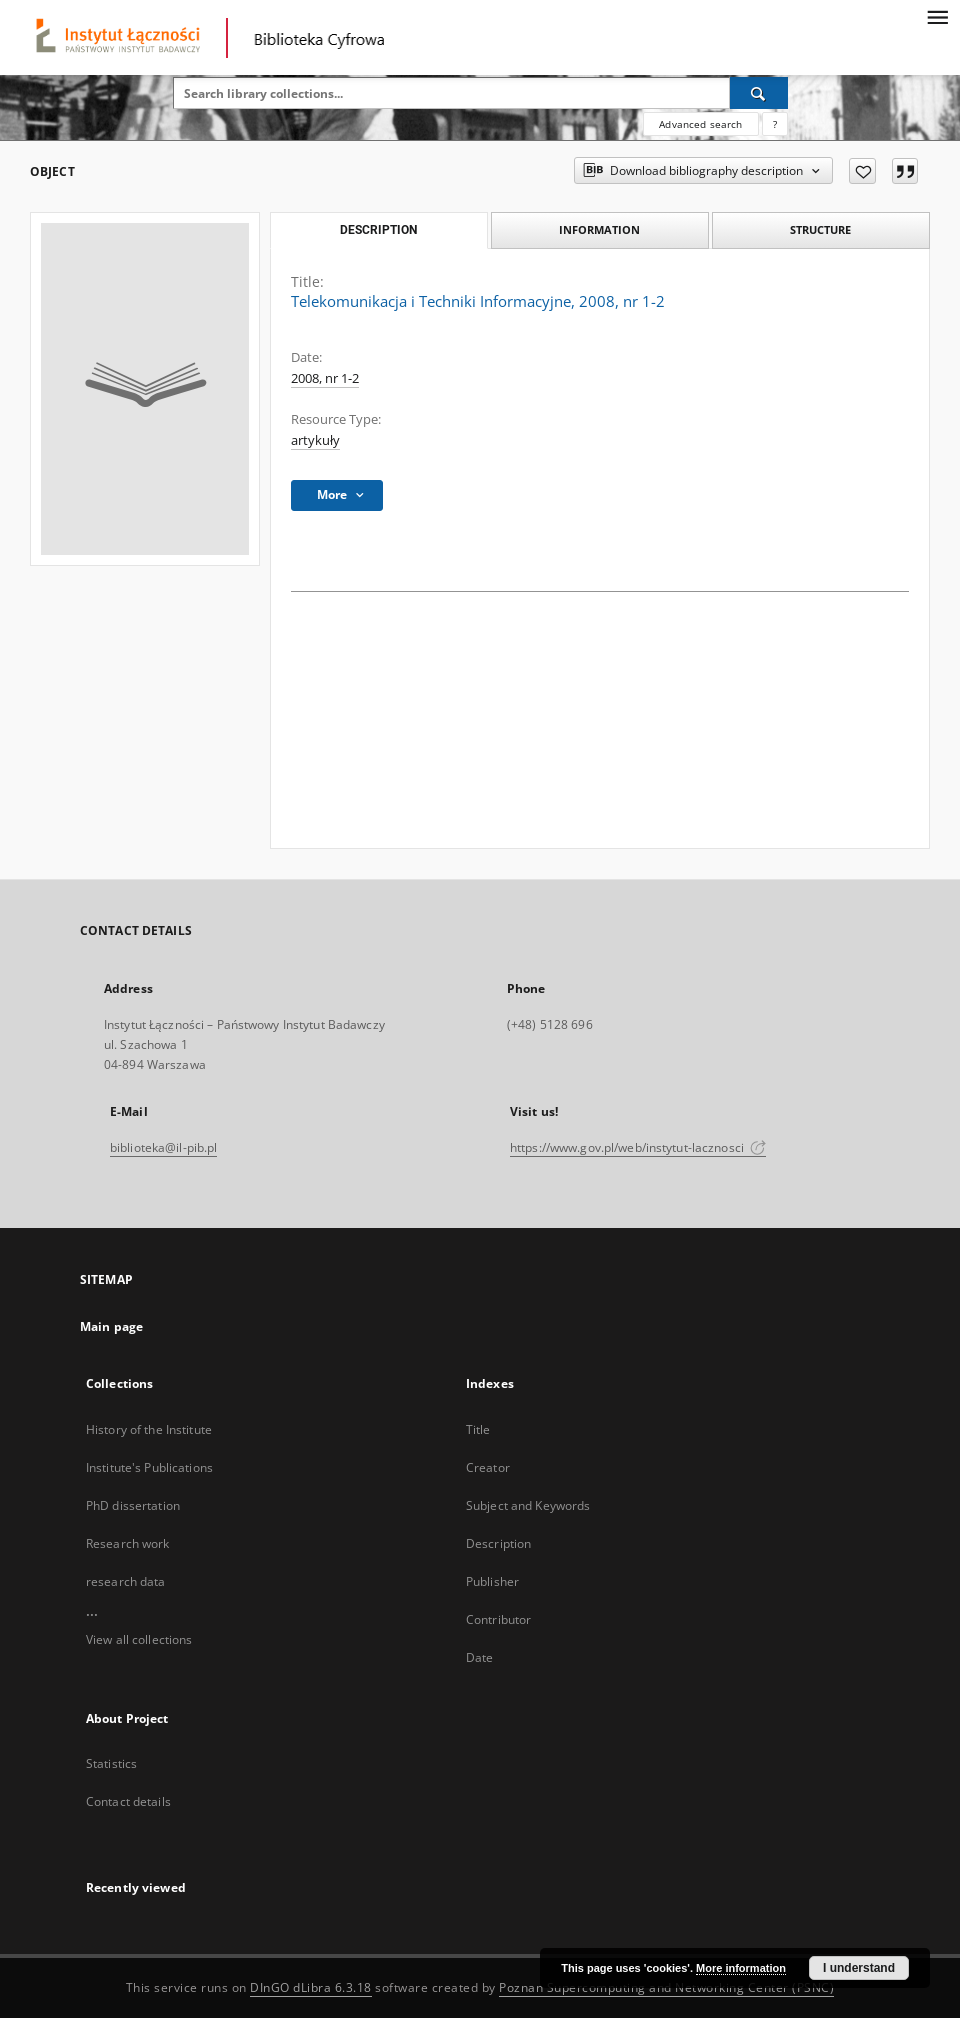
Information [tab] (599, 229)
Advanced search (700, 124)
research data (126, 1581)
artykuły (315, 440)
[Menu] (937, 16)
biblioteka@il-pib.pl (163, 1147)
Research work (128, 1543)
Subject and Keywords (528, 1505)
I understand (859, 1968)
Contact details (128, 1801)
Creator (488, 1467)
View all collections (139, 1639)
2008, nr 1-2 (325, 378)
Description (498, 1543)
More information (741, 1968)
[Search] (759, 93)
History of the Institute (149, 1429)
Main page (111, 1326)
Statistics (111, 1763)
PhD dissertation (133, 1505)
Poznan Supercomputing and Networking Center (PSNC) (666, 1987)
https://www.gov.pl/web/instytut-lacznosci (638, 1147)
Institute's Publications (149, 1467)
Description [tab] (378, 230)
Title (478, 1429)
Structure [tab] (820, 229)
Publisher (492, 1581)
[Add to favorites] (862, 171)
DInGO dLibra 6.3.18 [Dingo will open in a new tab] (311, 1987)
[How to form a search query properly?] (775, 124)
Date (479, 1657)
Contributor (498, 1619)
